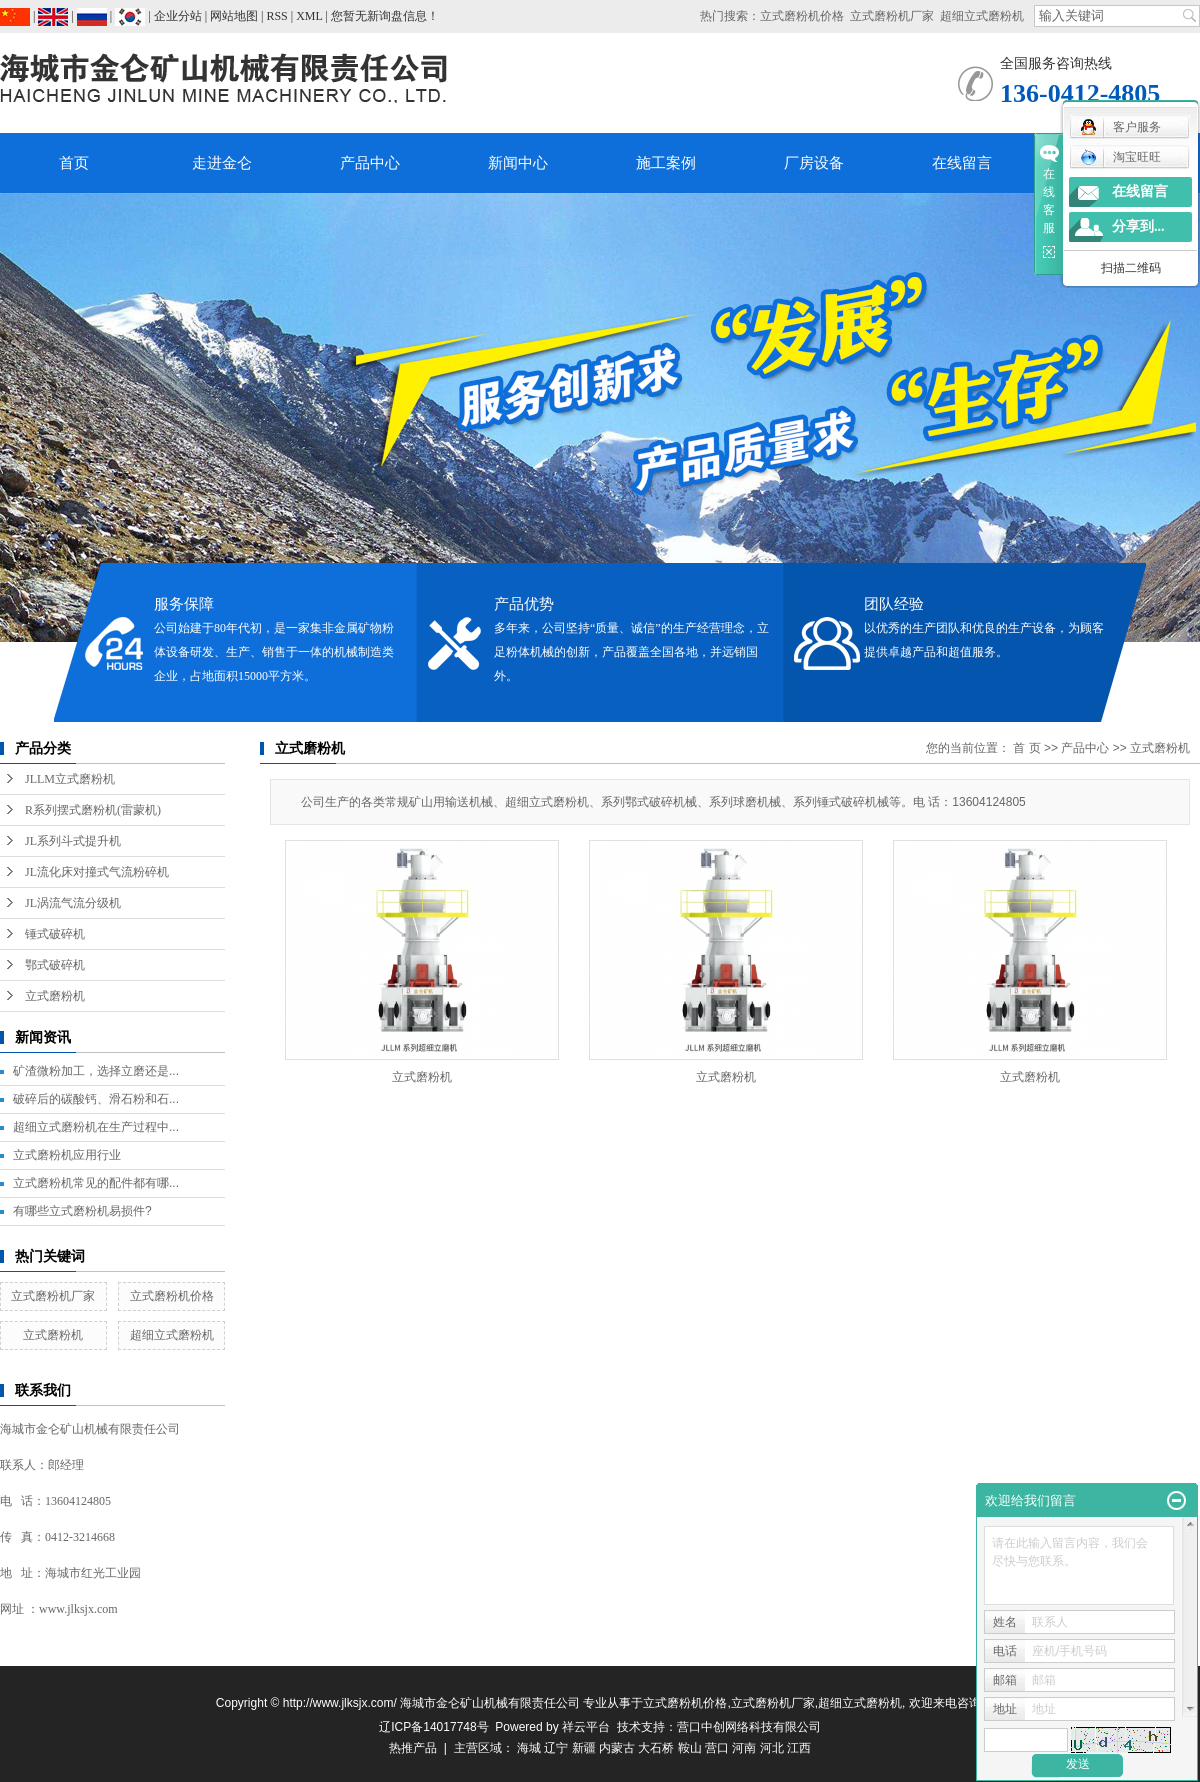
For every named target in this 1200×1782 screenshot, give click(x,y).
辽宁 (556, 1748)
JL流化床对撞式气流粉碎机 (97, 872)
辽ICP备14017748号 (433, 1727)
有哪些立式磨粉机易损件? (82, 1211)
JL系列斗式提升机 (73, 841)
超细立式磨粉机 (982, 16)
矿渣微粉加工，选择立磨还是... (96, 1071)
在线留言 (962, 163)
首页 (74, 163)
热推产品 (413, 1748)
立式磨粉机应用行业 (67, 1155)
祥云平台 (586, 1727)
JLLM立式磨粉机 (70, 779)
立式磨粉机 (55, 996)
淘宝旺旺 (1120, 157)
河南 (744, 1748)
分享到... (1138, 226)
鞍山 (690, 1748)
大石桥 (656, 1748)
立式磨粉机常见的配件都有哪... (96, 1183)
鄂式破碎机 (55, 965)
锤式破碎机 (55, 934)
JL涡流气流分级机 (73, 903)
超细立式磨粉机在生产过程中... (96, 1127)
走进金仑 (222, 163)
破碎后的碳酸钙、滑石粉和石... (96, 1099)
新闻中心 (518, 163)
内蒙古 (617, 1748)
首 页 (1026, 748)
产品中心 (370, 163)
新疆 (584, 1748)
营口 (717, 1748)
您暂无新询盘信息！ (385, 16)
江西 (799, 1748)
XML (309, 16)
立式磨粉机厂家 (892, 16)
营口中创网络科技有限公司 (749, 1727)
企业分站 (178, 16)
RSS (276, 16)
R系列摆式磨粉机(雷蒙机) (93, 810)
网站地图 (234, 16)
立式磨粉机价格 (802, 16)
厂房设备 (814, 163)
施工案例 (666, 163)
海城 (529, 1748)
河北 (772, 1748)
